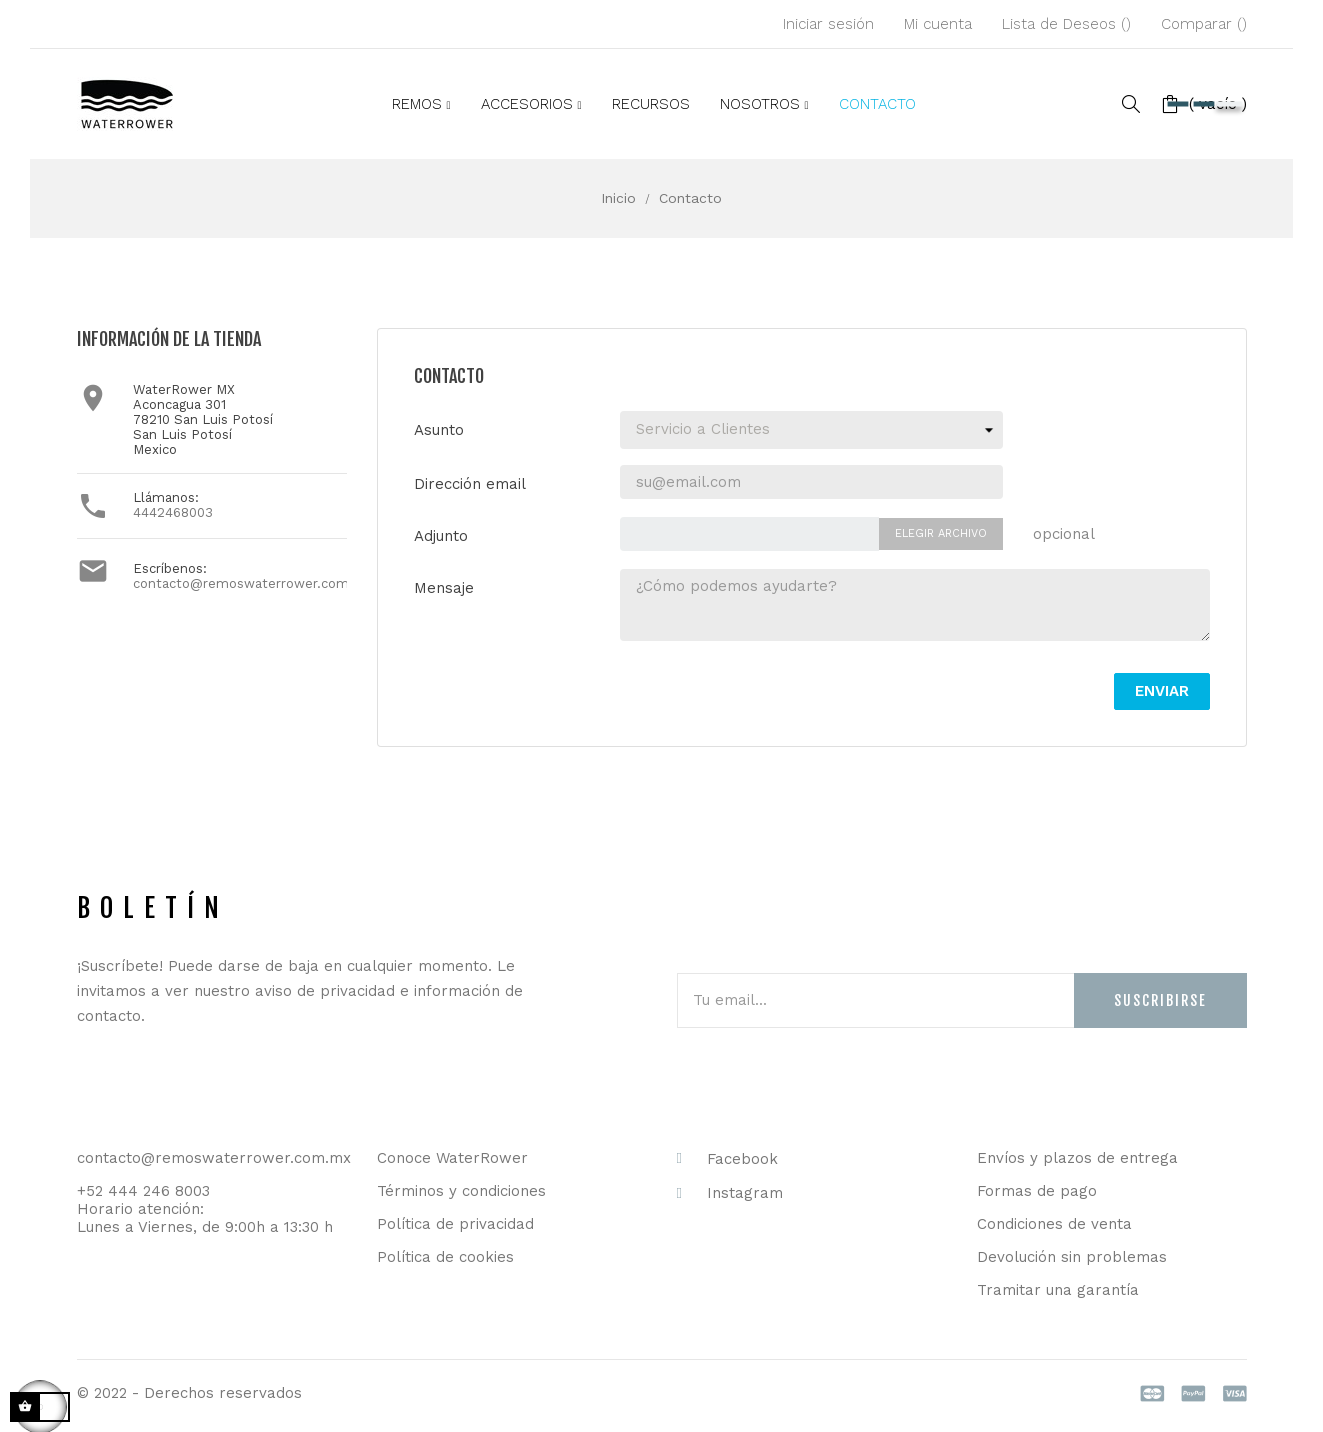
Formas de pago (1037, 1191)
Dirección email (470, 484)
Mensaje (444, 588)
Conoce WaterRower (452, 1158)
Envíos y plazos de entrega (1077, 1158)
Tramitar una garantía (1058, 1290)
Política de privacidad (455, 1224)
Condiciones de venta (1054, 1224)
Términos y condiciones (461, 1191)
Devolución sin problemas (1072, 1257)
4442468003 (173, 512)
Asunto (439, 430)
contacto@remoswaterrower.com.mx (253, 583)
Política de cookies (445, 1257)
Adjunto (441, 536)
